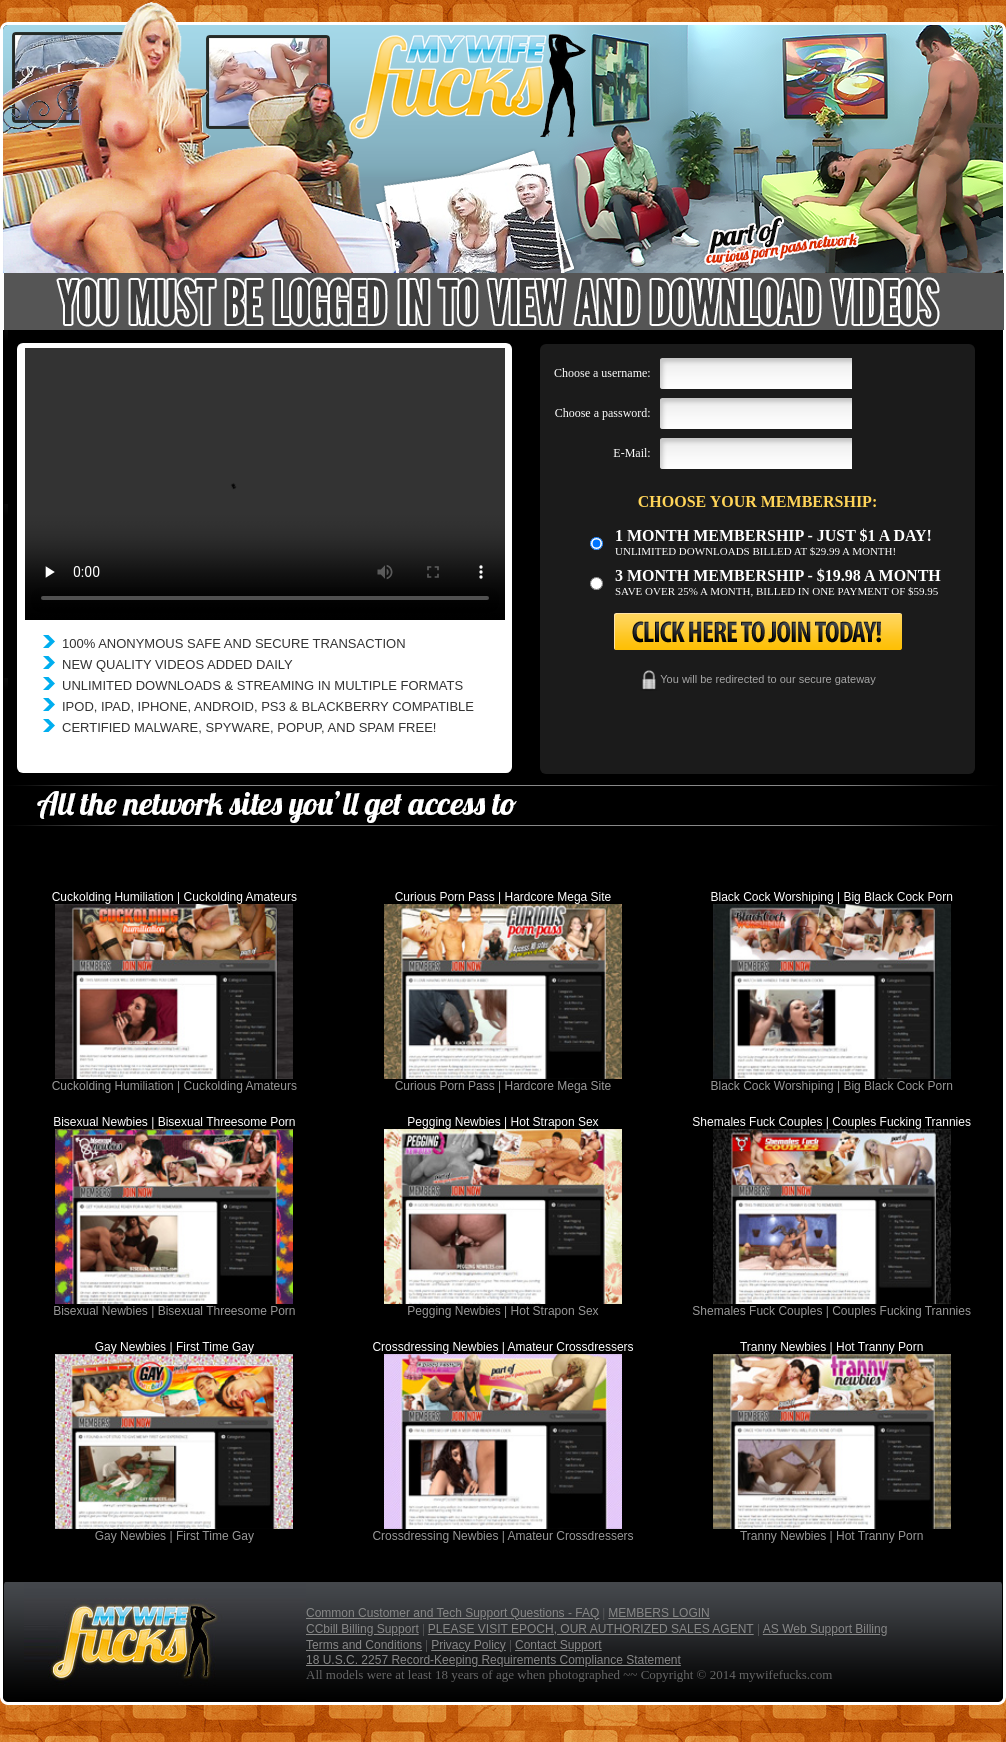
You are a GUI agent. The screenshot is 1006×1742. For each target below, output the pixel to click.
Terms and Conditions (364, 1645)
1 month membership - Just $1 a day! (773, 535)
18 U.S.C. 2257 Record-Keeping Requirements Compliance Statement (493, 1660)
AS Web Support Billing (825, 1629)
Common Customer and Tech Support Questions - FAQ (452, 1613)
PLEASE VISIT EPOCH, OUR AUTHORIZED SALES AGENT (591, 1629)
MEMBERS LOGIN (658, 1613)
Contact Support (558, 1645)
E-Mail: (631, 453)
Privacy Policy (468, 1645)
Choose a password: (603, 413)
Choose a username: (602, 373)
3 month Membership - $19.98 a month (778, 575)
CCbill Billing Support (362, 1629)
